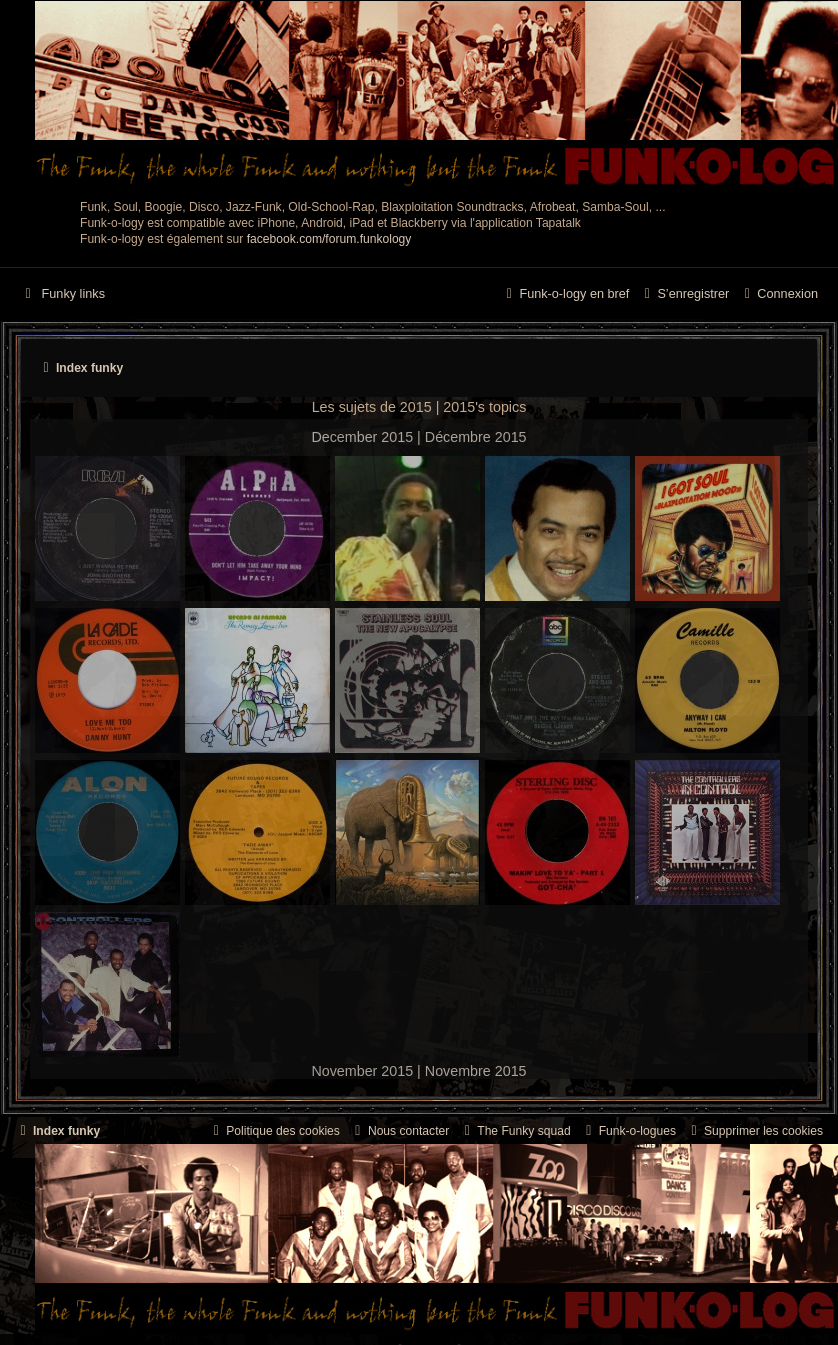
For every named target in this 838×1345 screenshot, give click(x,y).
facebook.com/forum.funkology (329, 239)
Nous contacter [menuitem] (399, 1131)
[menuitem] (778, 295)
